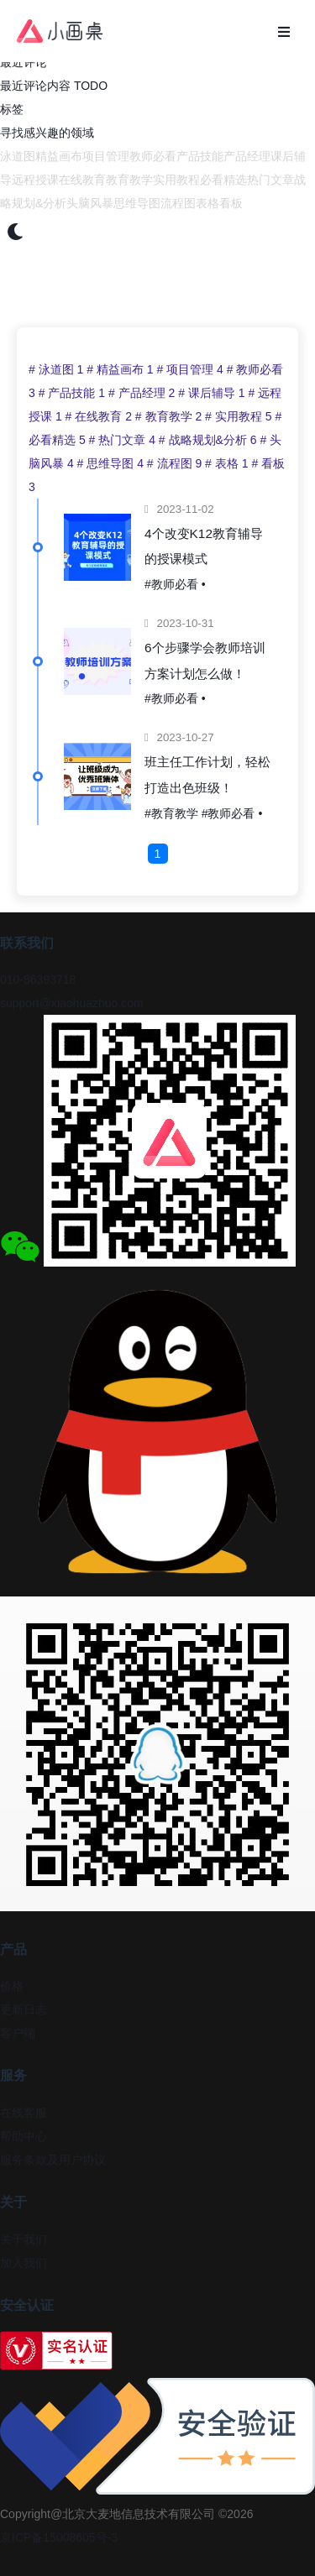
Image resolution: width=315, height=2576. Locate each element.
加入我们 (23, 2263)
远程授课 (35, 179)
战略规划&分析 (209, 440)
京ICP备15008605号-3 (59, 2537)
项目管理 (105, 156)
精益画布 (58, 156)
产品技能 (199, 156)
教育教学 (129, 179)
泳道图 (17, 156)
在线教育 (82, 179)
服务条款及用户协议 (53, 2159)
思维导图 (136, 203)
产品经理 (246, 156)
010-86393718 (38, 979)
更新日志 (23, 2009)
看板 (231, 203)
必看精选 (223, 179)
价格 (12, 1986)
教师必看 (152, 156)
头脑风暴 (89, 203)
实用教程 (176, 179)
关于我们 (23, 2239)
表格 (207, 203)
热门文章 (270, 179)
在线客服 (23, 2112)
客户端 (17, 2033)
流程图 (178, 203)
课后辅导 (213, 393)
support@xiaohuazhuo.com (72, 1003)
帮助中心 (23, 2136)
